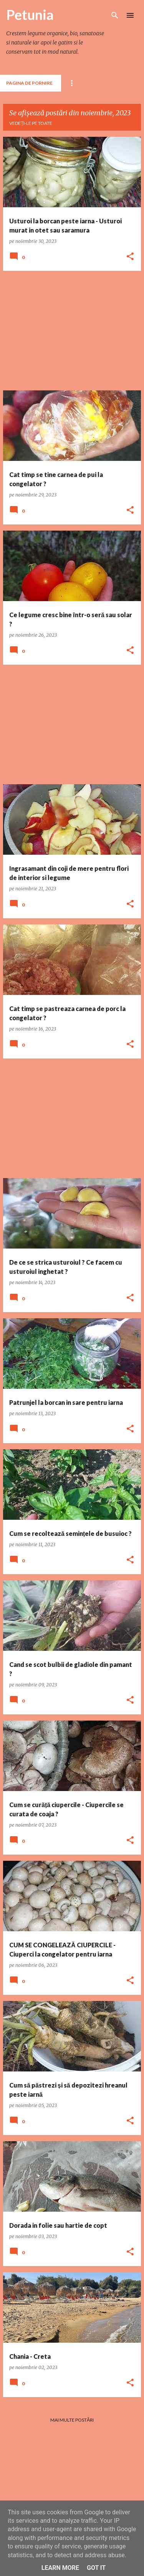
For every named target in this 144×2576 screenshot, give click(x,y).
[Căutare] (114, 15)
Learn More (60, 2567)
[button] (130, 257)
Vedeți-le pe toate (30, 123)
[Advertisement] (72, 330)
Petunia (30, 14)
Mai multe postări (72, 2420)
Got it (96, 2567)
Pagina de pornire (29, 83)
